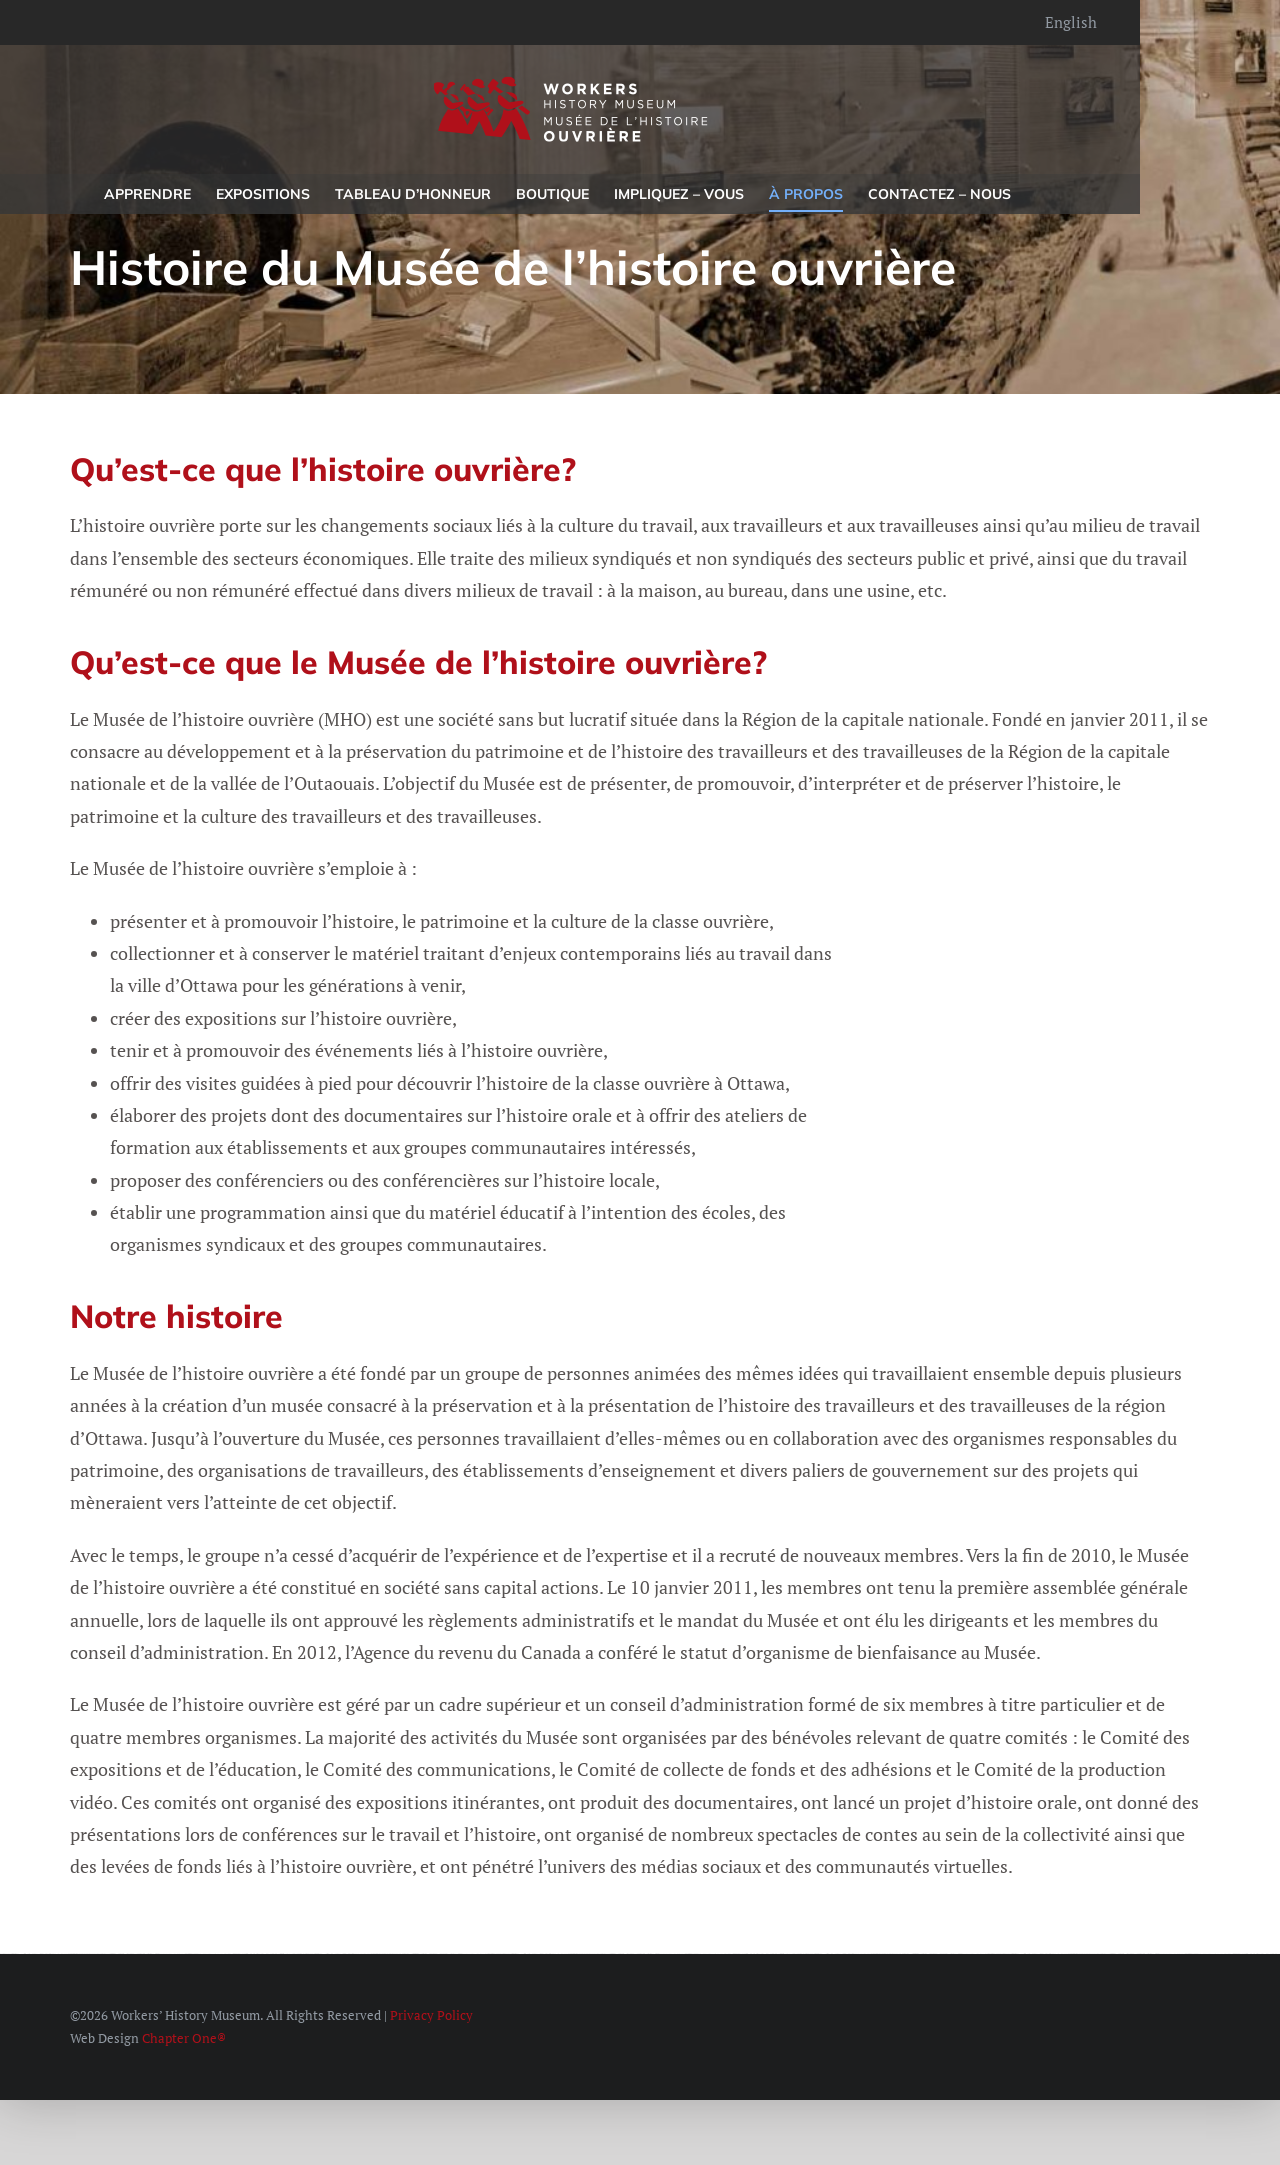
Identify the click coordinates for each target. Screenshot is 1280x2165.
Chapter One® (184, 2038)
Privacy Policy (431, 2015)
